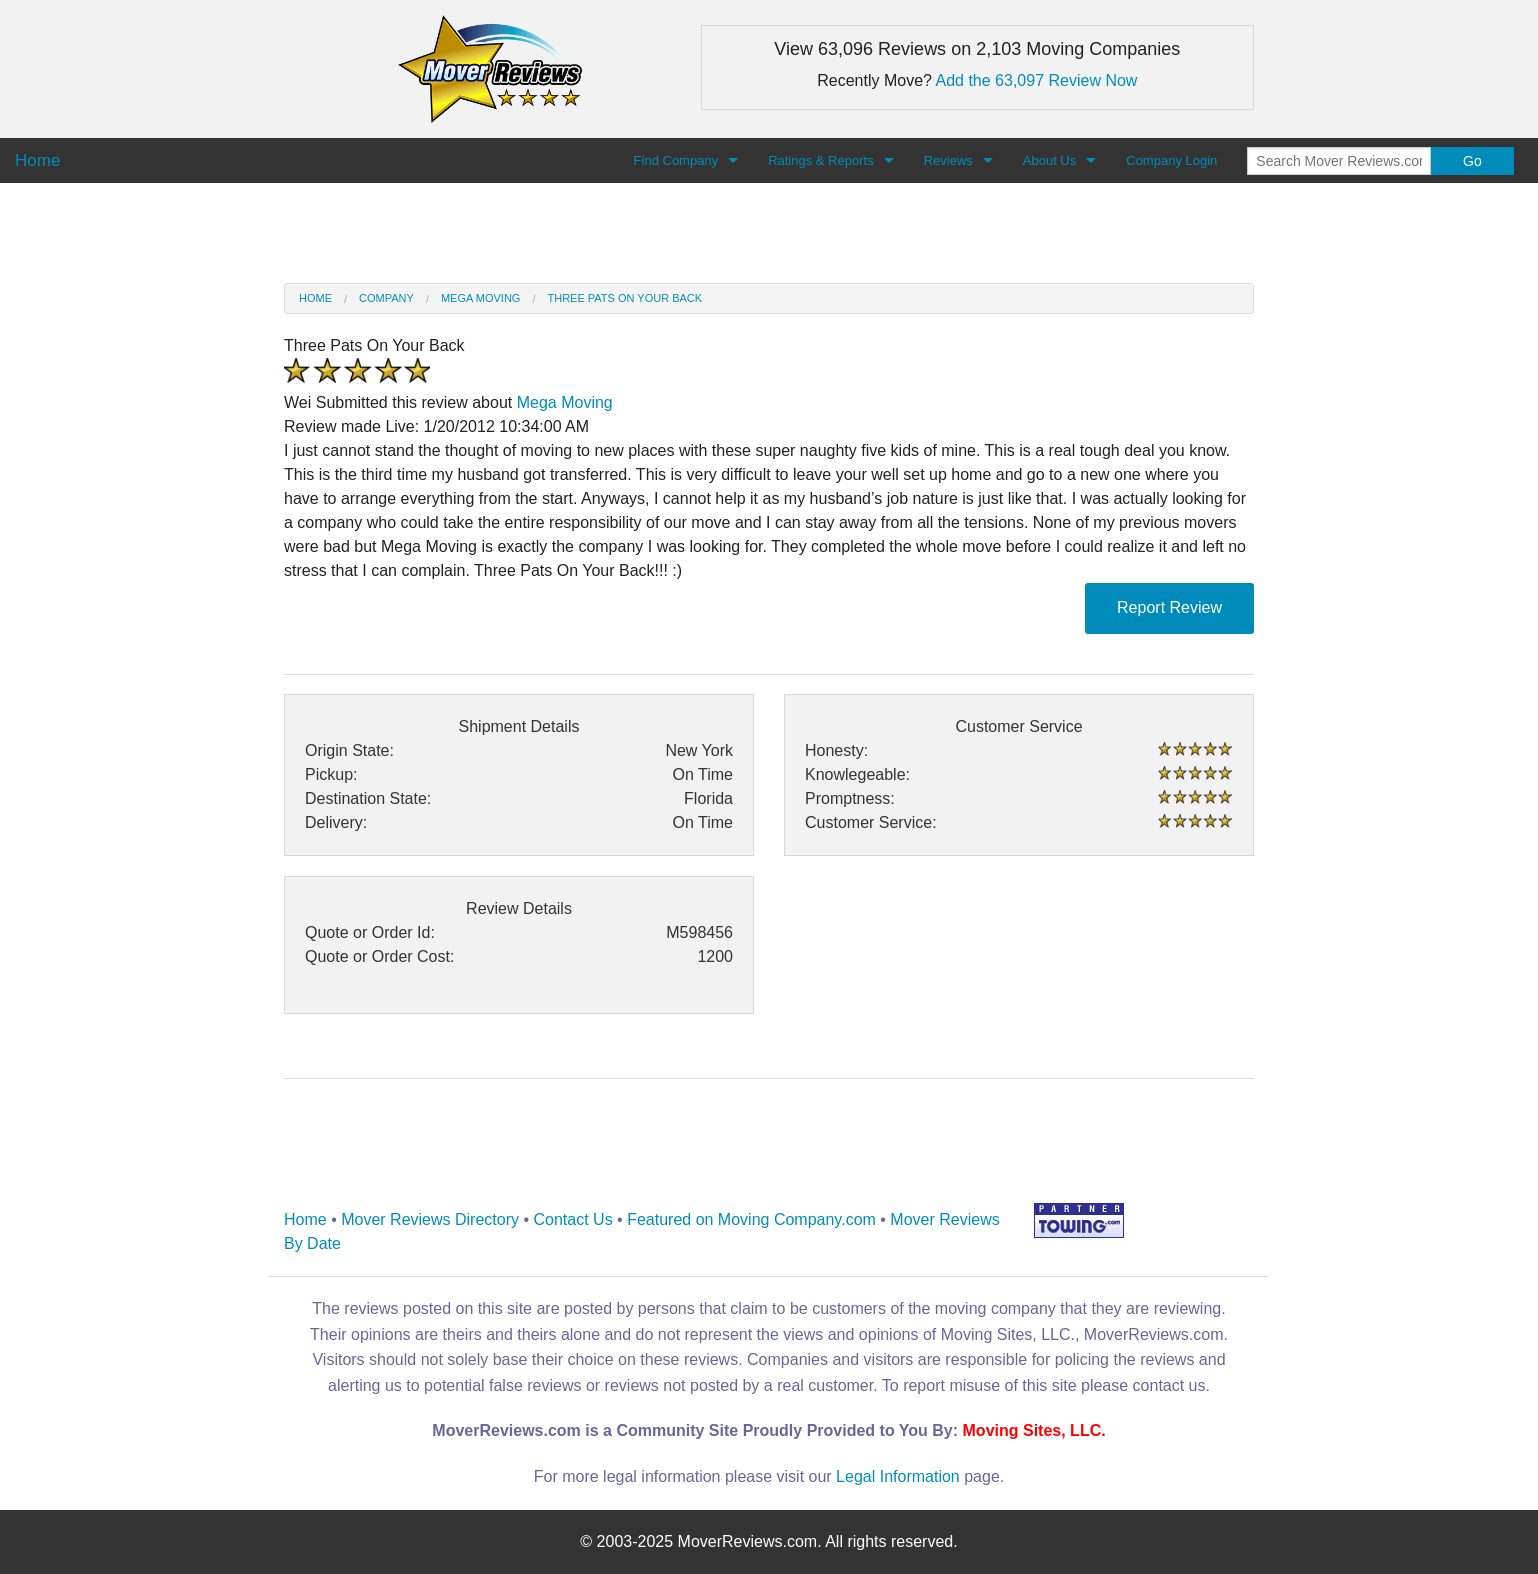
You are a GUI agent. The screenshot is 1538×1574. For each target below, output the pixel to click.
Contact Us (573, 1219)
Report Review (1169, 607)
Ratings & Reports (821, 160)
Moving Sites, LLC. (1034, 1430)
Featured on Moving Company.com (751, 1219)
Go (1472, 161)
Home (315, 298)
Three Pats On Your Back (624, 298)
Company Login (1171, 160)
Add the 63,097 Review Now (1037, 80)
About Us (1049, 160)
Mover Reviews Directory (430, 1219)
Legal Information (898, 1476)
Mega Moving (480, 298)
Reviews (948, 160)
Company (386, 298)
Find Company (676, 160)
